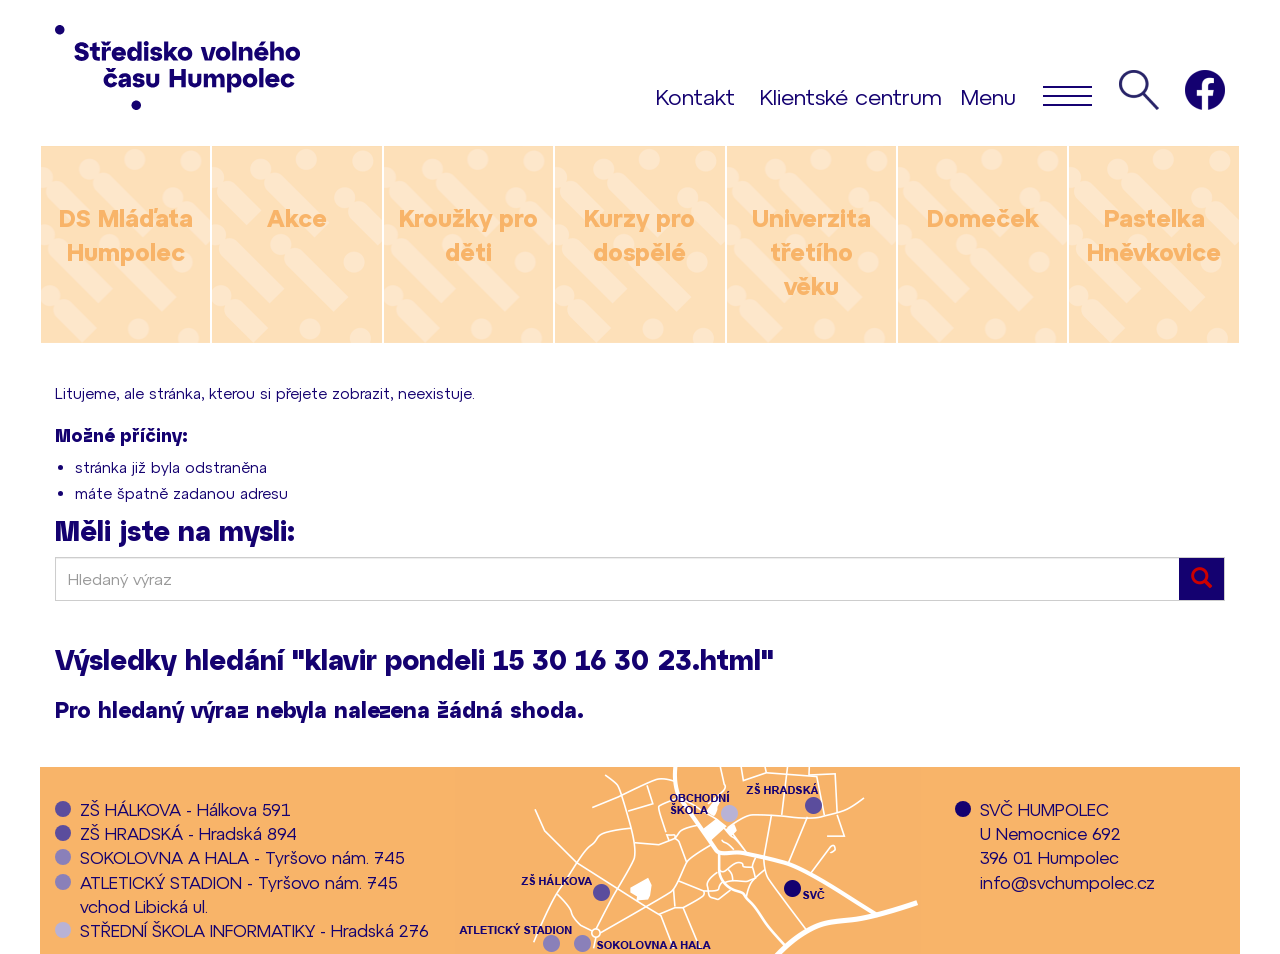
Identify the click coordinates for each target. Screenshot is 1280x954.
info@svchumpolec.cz (1067, 882)
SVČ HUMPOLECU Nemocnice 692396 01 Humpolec (1050, 833)
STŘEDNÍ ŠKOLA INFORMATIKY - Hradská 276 (254, 930)
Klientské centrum (851, 96)
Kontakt (695, 96)
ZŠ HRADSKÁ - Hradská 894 (188, 833)
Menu (1026, 95)
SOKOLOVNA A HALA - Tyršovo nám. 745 (242, 857)
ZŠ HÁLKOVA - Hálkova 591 (185, 809)
